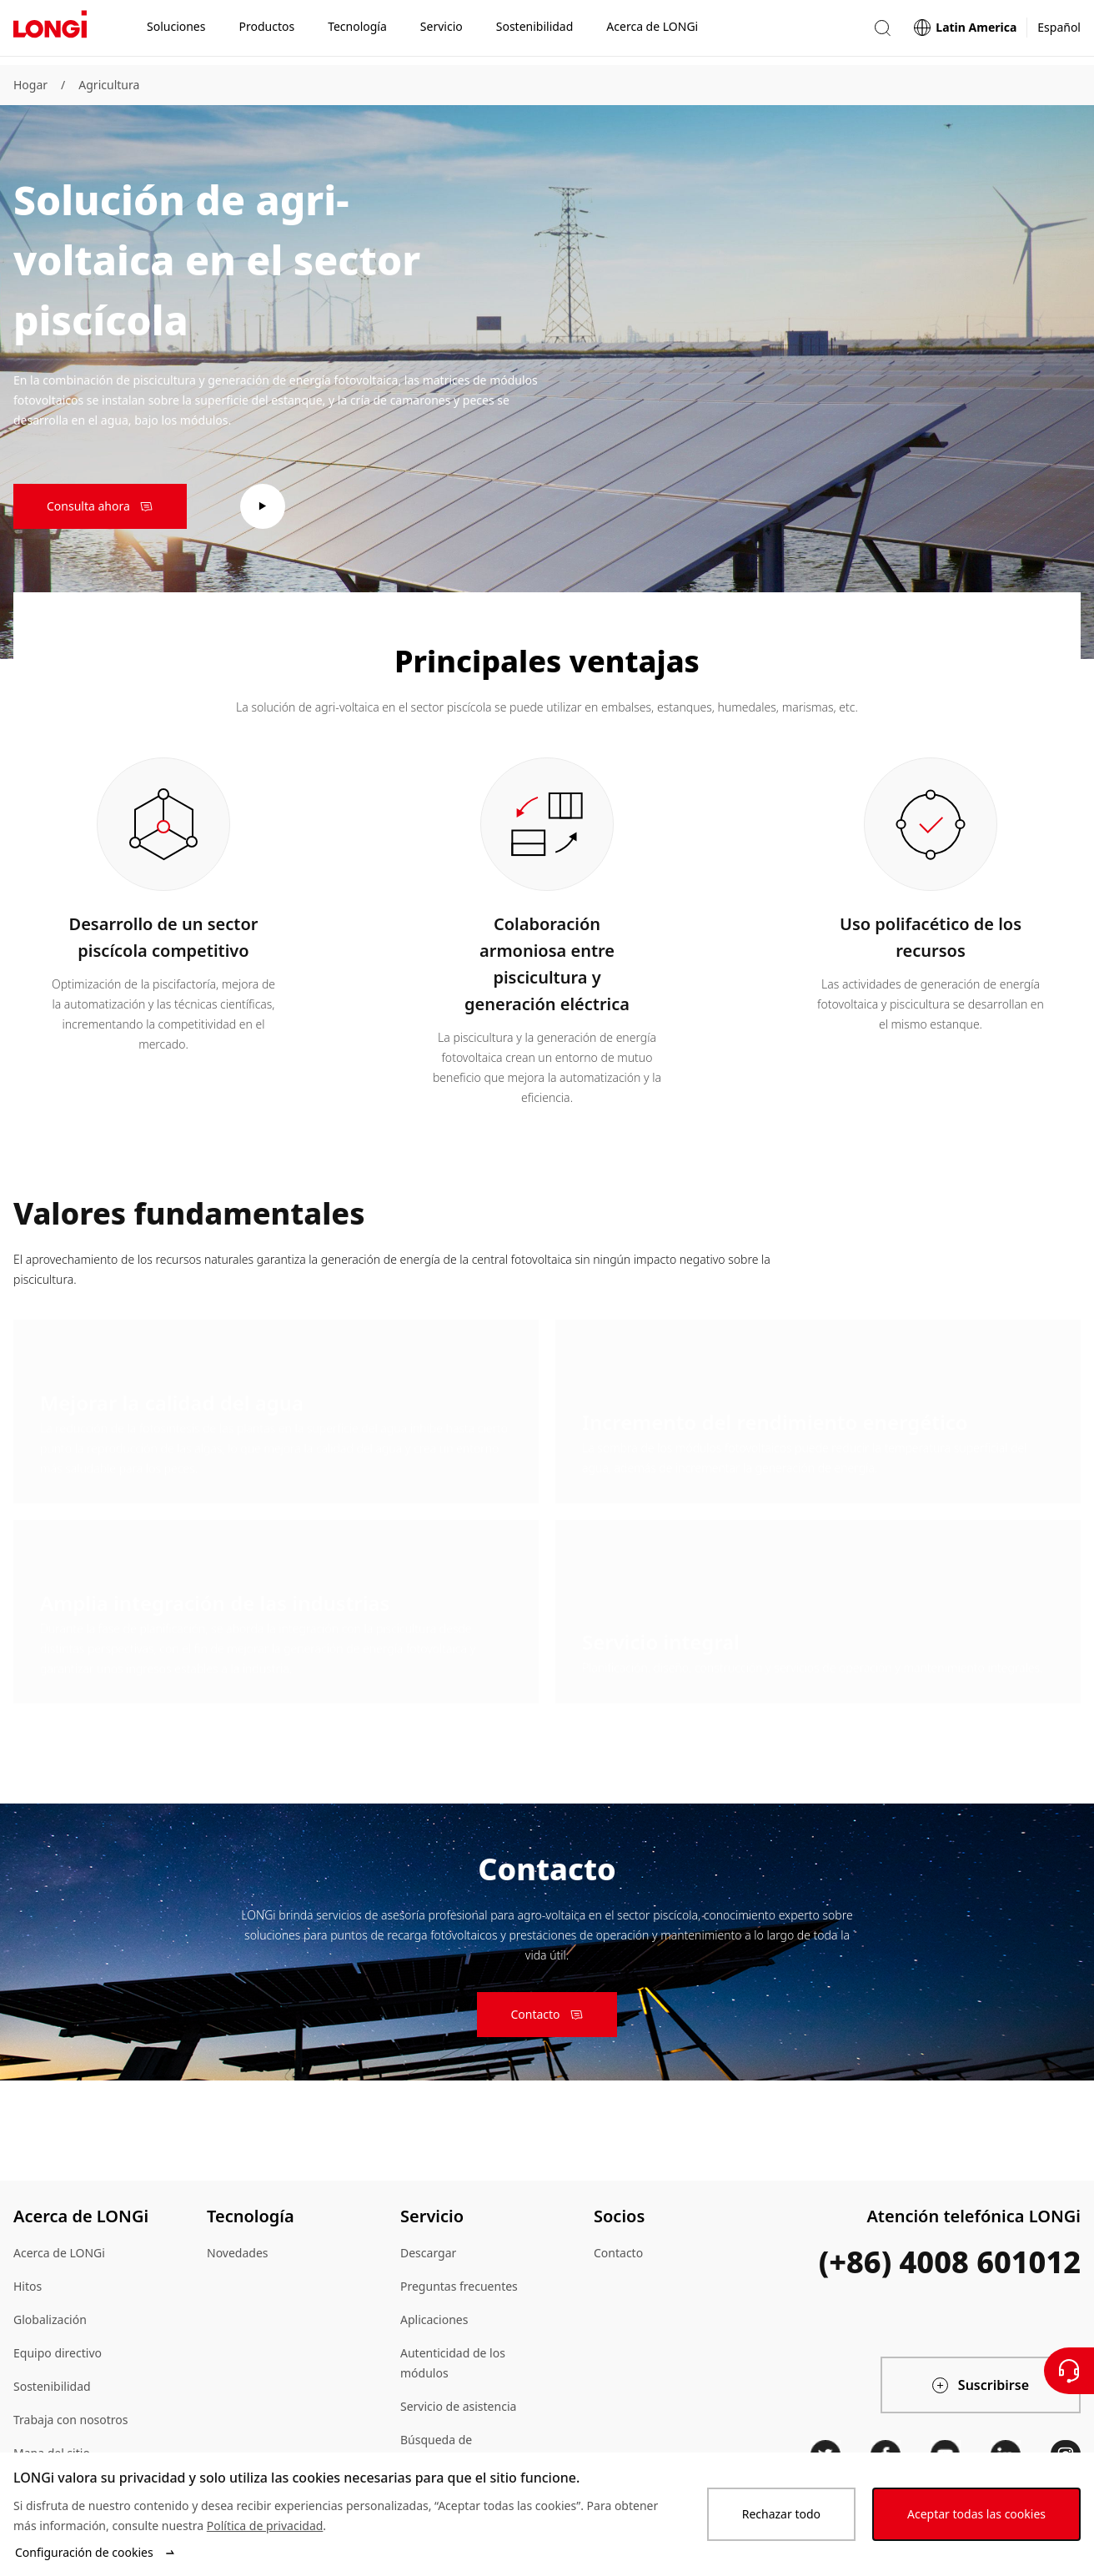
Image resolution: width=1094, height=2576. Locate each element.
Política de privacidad (265, 2525)
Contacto (618, 2253)
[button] (882, 32)
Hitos (27, 2286)
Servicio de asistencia (458, 2406)
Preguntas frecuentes (459, 2286)
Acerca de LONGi (59, 2253)
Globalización (50, 2319)
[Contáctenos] (1069, 2370)
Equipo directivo (57, 2353)
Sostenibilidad (52, 2386)
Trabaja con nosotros (70, 2420)
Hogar (30, 85)
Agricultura (108, 85)
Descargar (428, 2253)
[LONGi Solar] (50, 32)
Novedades (237, 2253)
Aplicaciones (434, 2319)
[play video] (262, 506)
